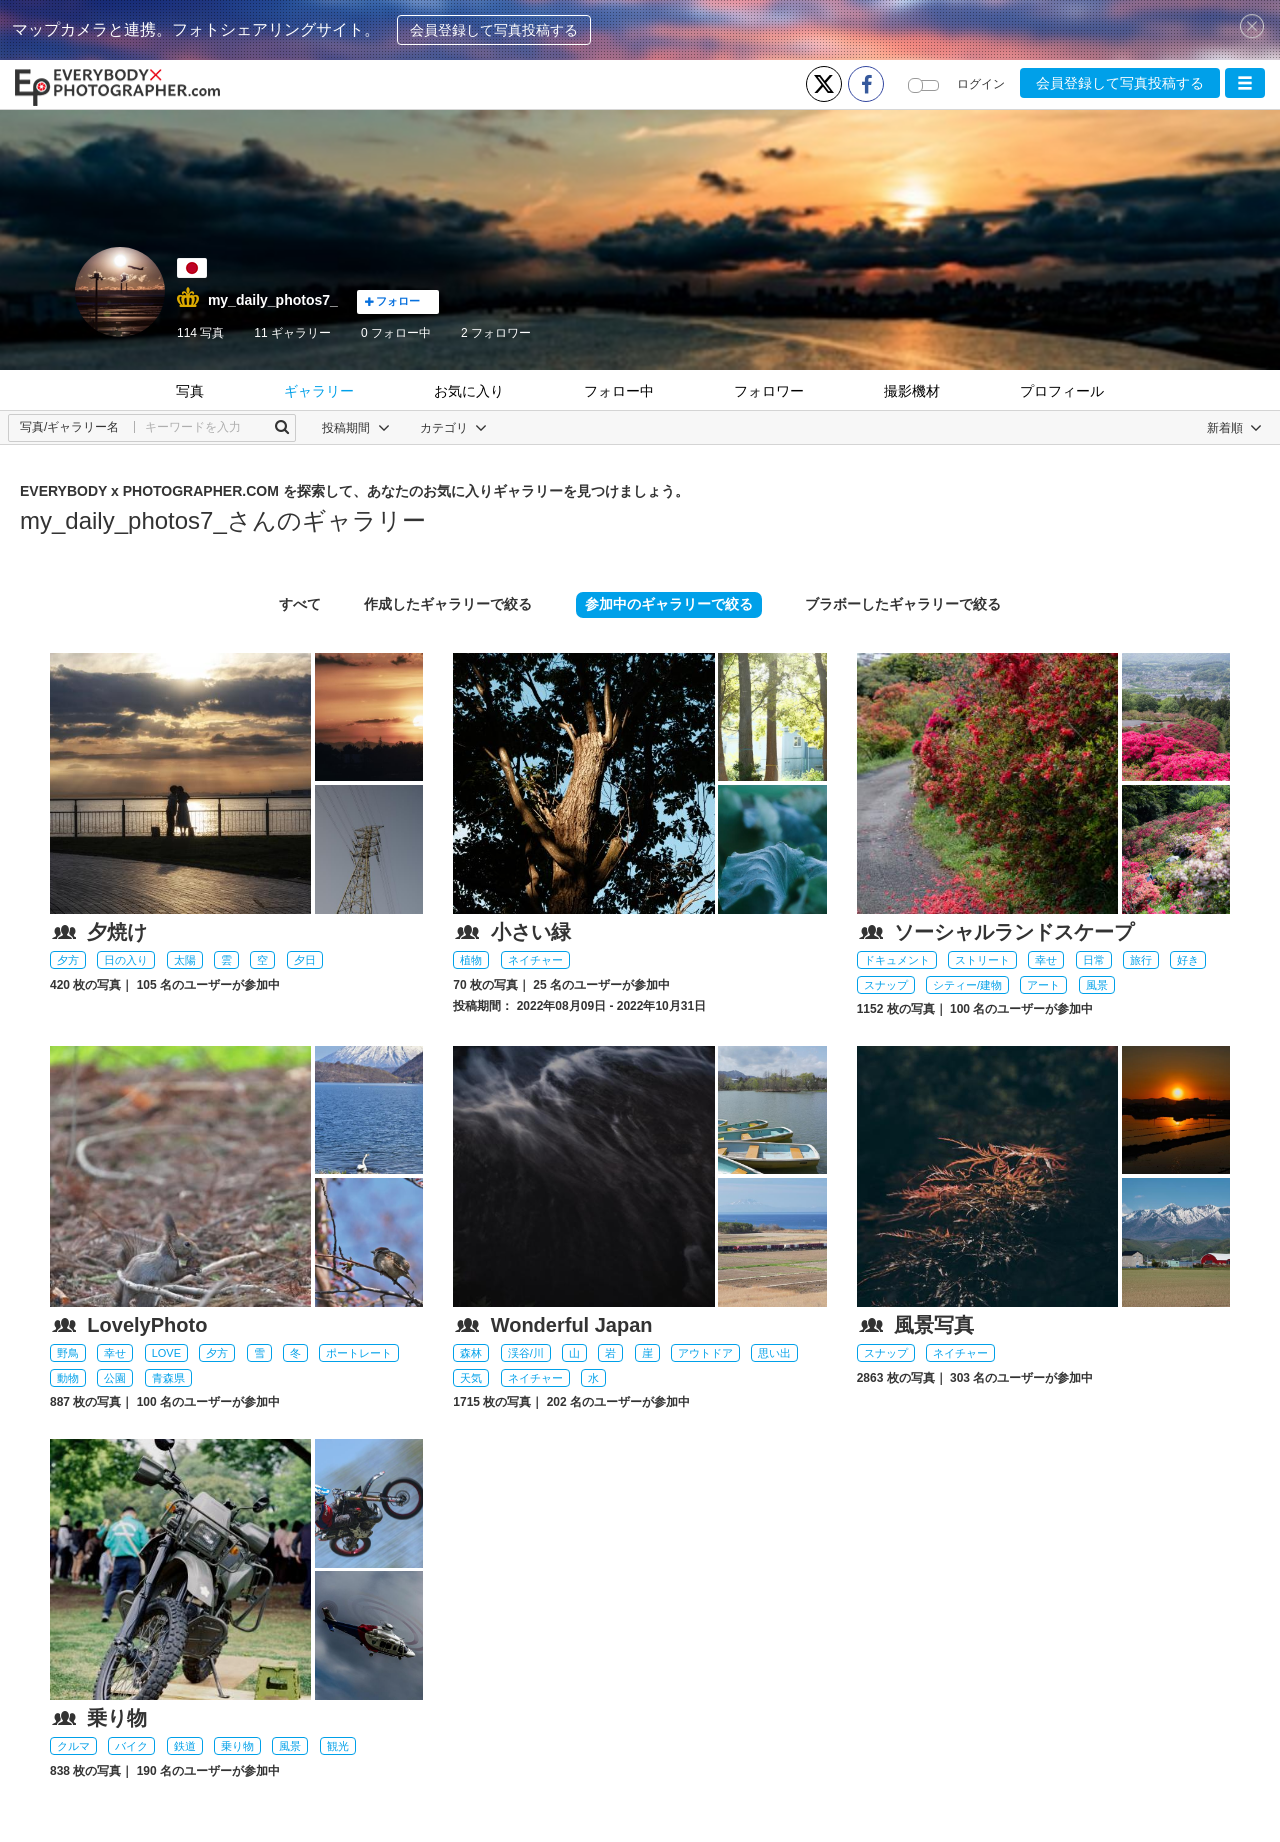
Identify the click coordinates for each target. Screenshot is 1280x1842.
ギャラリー (319, 391)
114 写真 (200, 333)
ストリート (982, 960)
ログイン (981, 84)
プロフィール (1062, 391)
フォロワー (496, 333)
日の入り (126, 960)
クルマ (73, 1746)
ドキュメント (897, 960)
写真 (190, 391)
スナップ (886, 985)
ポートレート (359, 1353)
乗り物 (237, 1746)
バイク (131, 1746)
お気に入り (469, 391)
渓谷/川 (526, 1353)
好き (1188, 960)
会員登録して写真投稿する (494, 30)
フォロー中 (396, 333)
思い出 (774, 1353)
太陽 (185, 960)
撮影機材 (912, 391)
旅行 (1141, 960)
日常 (1094, 960)
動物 (68, 1378)
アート (1043, 985)
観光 (338, 1746)
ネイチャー (535, 960)
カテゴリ (453, 428)
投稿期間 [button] (355, 428)
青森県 (168, 1378)
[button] (1245, 83)
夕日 (305, 960)
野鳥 (68, 1353)
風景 (1097, 985)
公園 (115, 1378)
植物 (471, 960)
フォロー (392, 301)
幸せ (1046, 960)
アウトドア (705, 1353)
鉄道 (185, 1746)
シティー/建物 (967, 985)
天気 (471, 1378)
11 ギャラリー (292, 333)
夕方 (68, 960)
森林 (471, 1353)
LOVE (166, 1353)
